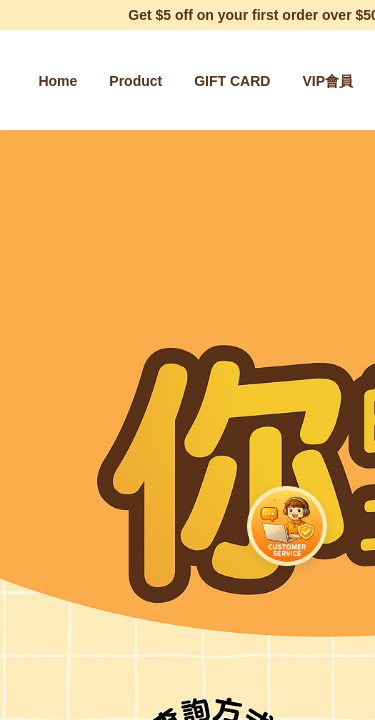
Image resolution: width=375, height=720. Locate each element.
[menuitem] (57, 81)
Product (135, 81)
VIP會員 (327, 81)
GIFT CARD (232, 81)
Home (57, 81)
